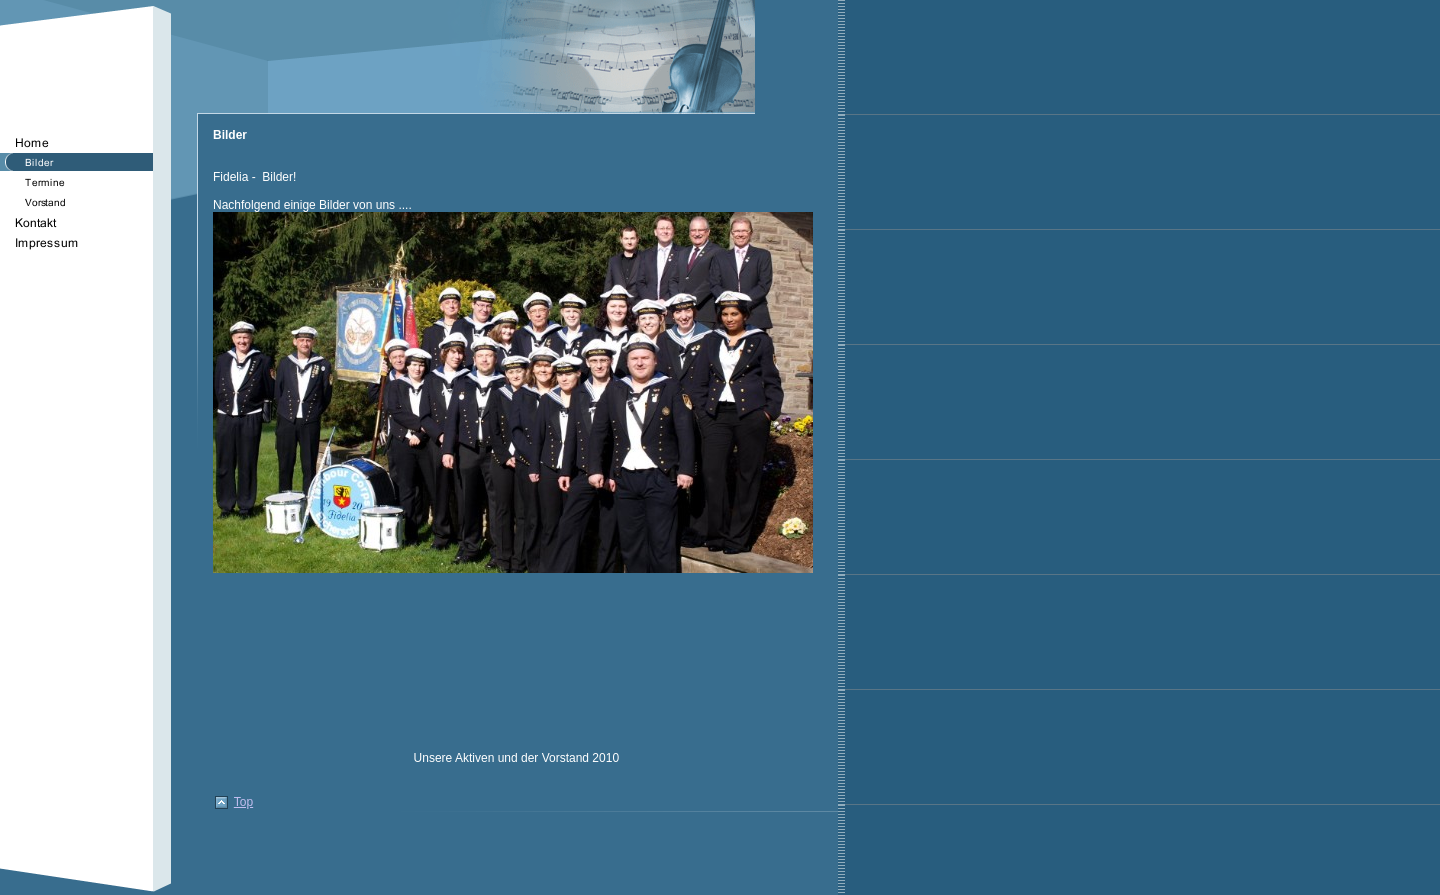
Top (243, 802)
